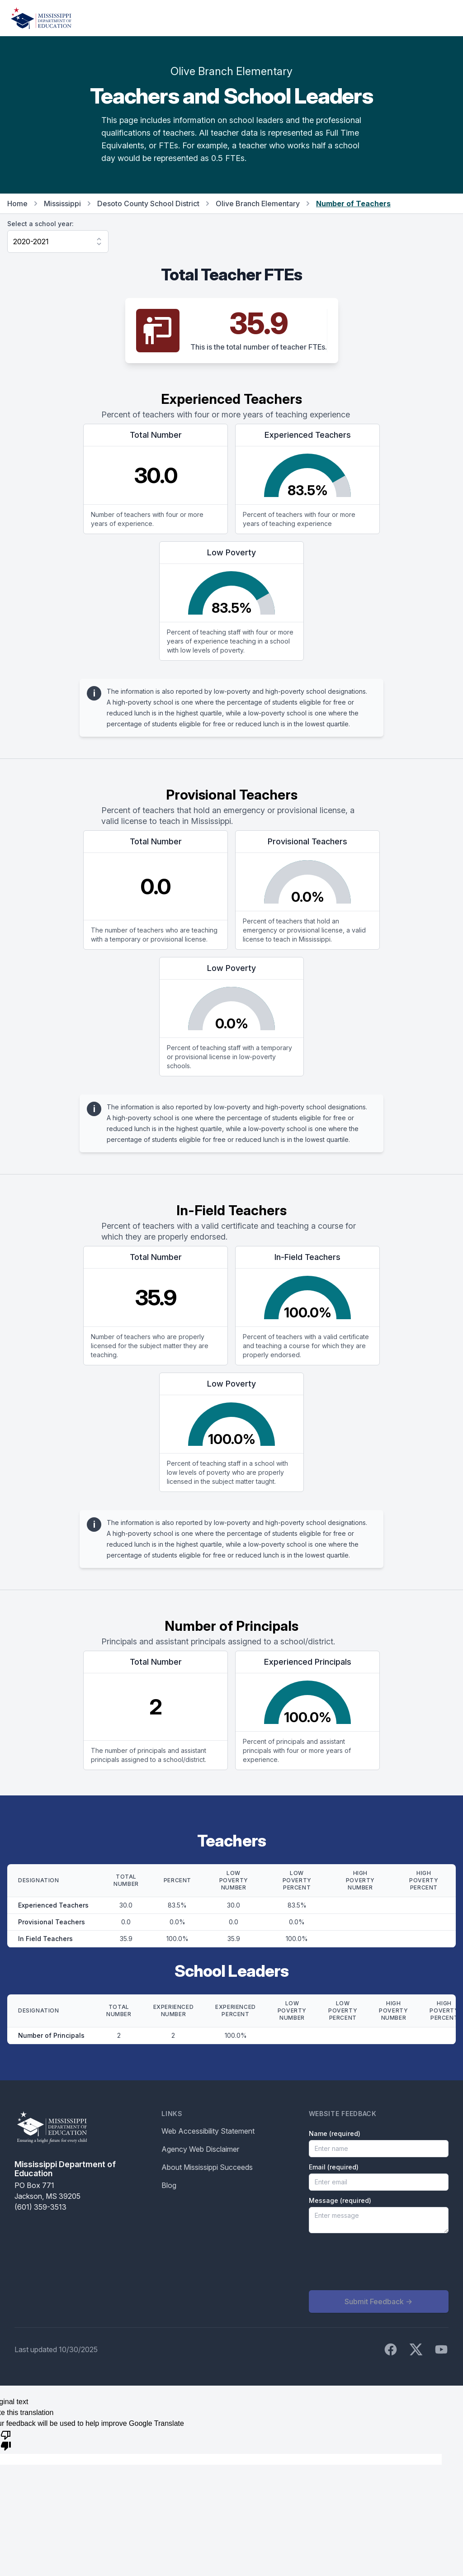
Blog (168, 2185)
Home (17, 203)
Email (334, 2167)
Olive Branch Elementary (258, 203)
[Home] (41, 18)
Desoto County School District (148, 203)
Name (334, 2133)
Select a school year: (40, 223)
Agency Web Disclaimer (200, 2149)
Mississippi (62, 203)
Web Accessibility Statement (208, 2131)
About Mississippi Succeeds (207, 2167)
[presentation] (377, 2261)
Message (340, 2200)
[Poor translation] (5, 2440)
